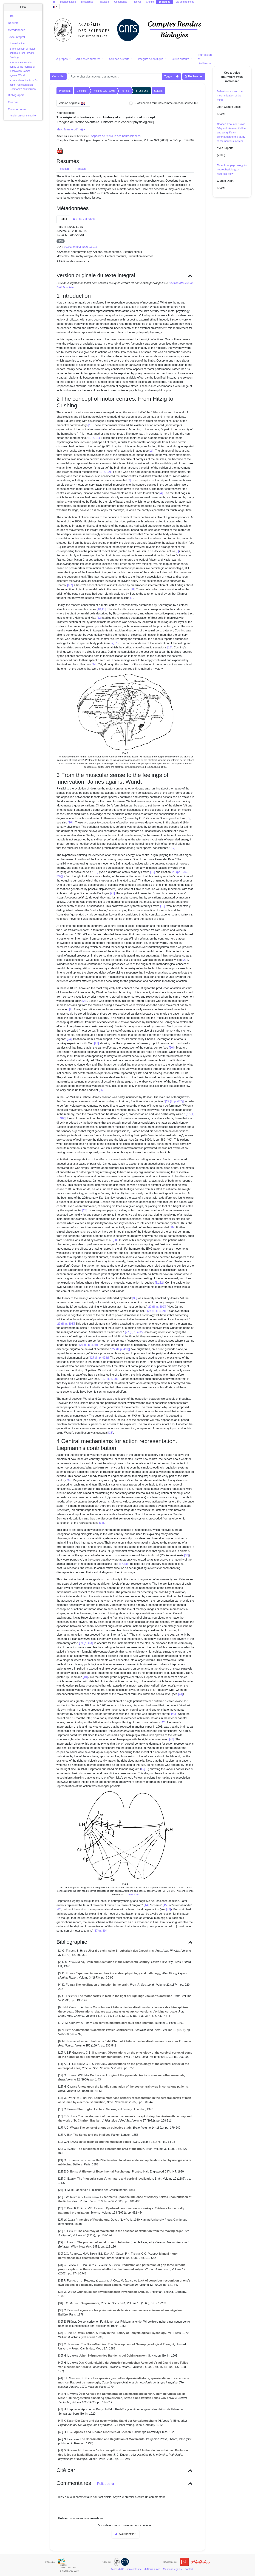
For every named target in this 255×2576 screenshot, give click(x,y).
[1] (90, 425)
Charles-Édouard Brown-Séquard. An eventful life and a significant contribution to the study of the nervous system (231, 132)
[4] (161, 493)
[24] (69, 1039)
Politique (105, 2484)
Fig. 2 (144, 1769)
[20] (171, 1047)
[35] (101, 1522)
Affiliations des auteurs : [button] (72, 261)
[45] (165, 1905)
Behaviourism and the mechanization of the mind (230, 95)
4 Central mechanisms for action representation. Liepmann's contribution (24, 84)
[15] (188, 818)
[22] (184, 959)
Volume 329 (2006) (104, 90)
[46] (58, 1909)
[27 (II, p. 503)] (111, 1378)
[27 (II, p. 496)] (88, 1344)
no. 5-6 (125, 90)
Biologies (164, 1)
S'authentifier (125, 2533)
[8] (133, 589)
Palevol (137, 1)
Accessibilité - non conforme (126, 2569)
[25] (96, 1043)
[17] (173, 847)
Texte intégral (16, 37)
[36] (186, 1555)
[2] (151, 450)
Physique (104, 1)
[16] (70, 822)
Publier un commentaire (23, 115)
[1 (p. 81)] (95, 437)
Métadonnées (16, 30)
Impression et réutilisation (205, 59)
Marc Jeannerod (66, 129)
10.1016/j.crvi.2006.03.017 (80, 246)
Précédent (64, 90)
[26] (101, 1090)
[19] (152, 872)
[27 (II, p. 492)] (157, 1306)
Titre (10, 15)
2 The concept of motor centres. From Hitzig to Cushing (22, 53)
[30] (115, 1240)
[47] (168, 1909)
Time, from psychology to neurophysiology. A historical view (231, 169)
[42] (163, 1722)
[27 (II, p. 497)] (120, 1349)
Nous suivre (152, 2569)
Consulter (58, 76)
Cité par (13, 102)
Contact (189, 2569)
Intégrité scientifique (151, 59)
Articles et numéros (88, 59)
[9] (131, 597)
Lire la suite (132, 1894)
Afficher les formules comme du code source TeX (164, 103)
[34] (69, 1480)
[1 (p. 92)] (106, 471)
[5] (177, 551)
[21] (112, 893)
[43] (171, 1739)
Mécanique (87, 1)
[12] (99, 617)
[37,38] (123, 1563)
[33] (134, 1298)
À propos (62, 59)
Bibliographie (16, 95)
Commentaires (17, 109)
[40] (85, 1677)
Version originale (72, 103)
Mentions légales (172, 2569)
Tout (167, 76)
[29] (172, 1227)
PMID (60, 241)
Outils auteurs (181, 59)
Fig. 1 (114, 643)
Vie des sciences (184, 1)
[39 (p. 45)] (86, 1643)
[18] (96, 872)
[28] (84, 1210)
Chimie (150, 1)
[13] (169, 647)
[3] (129, 480)
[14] (94, 664)
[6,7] (70, 585)
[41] (180, 1694)
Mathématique (68, 1)
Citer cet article (84, 219)
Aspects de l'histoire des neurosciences (116, 136)
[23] (84, 1000)
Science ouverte (119, 59)
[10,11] (101, 609)
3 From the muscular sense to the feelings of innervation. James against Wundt (22, 69)
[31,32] (159, 1282)
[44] (146, 1905)
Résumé (13, 22)
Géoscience (120, 1)
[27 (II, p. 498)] (99, 1357)
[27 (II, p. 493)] (65, 1323)
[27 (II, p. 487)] (174, 1101)
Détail (63, 219)
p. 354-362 (142, 90)
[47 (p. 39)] (100, 1930)
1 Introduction (17, 43)
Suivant (158, 90)
